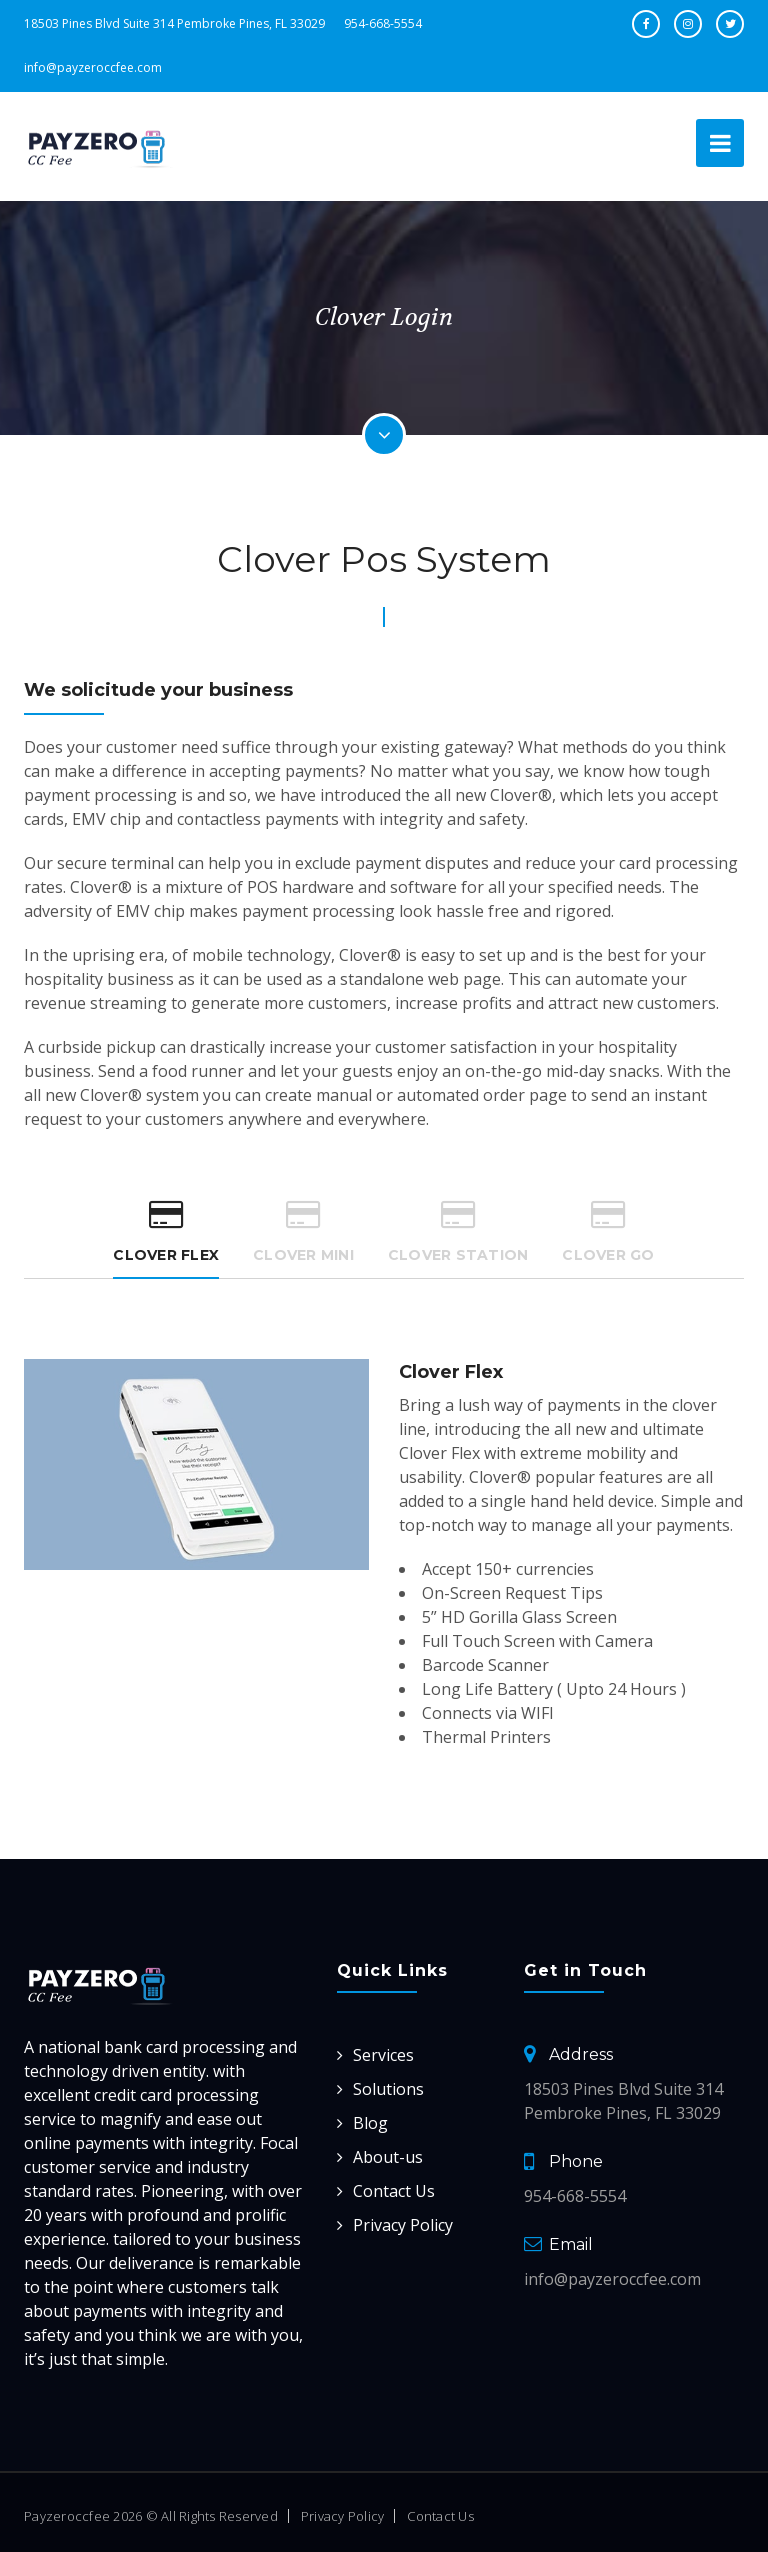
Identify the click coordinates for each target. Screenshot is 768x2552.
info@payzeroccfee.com (93, 67)
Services (383, 2055)
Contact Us (394, 2191)
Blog (370, 2123)
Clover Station (458, 1231)
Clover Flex (166, 1231)
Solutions (388, 2089)
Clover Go (608, 1231)
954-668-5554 (383, 23)
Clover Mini (303, 1231)
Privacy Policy (403, 2225)
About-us (388, 2157)
